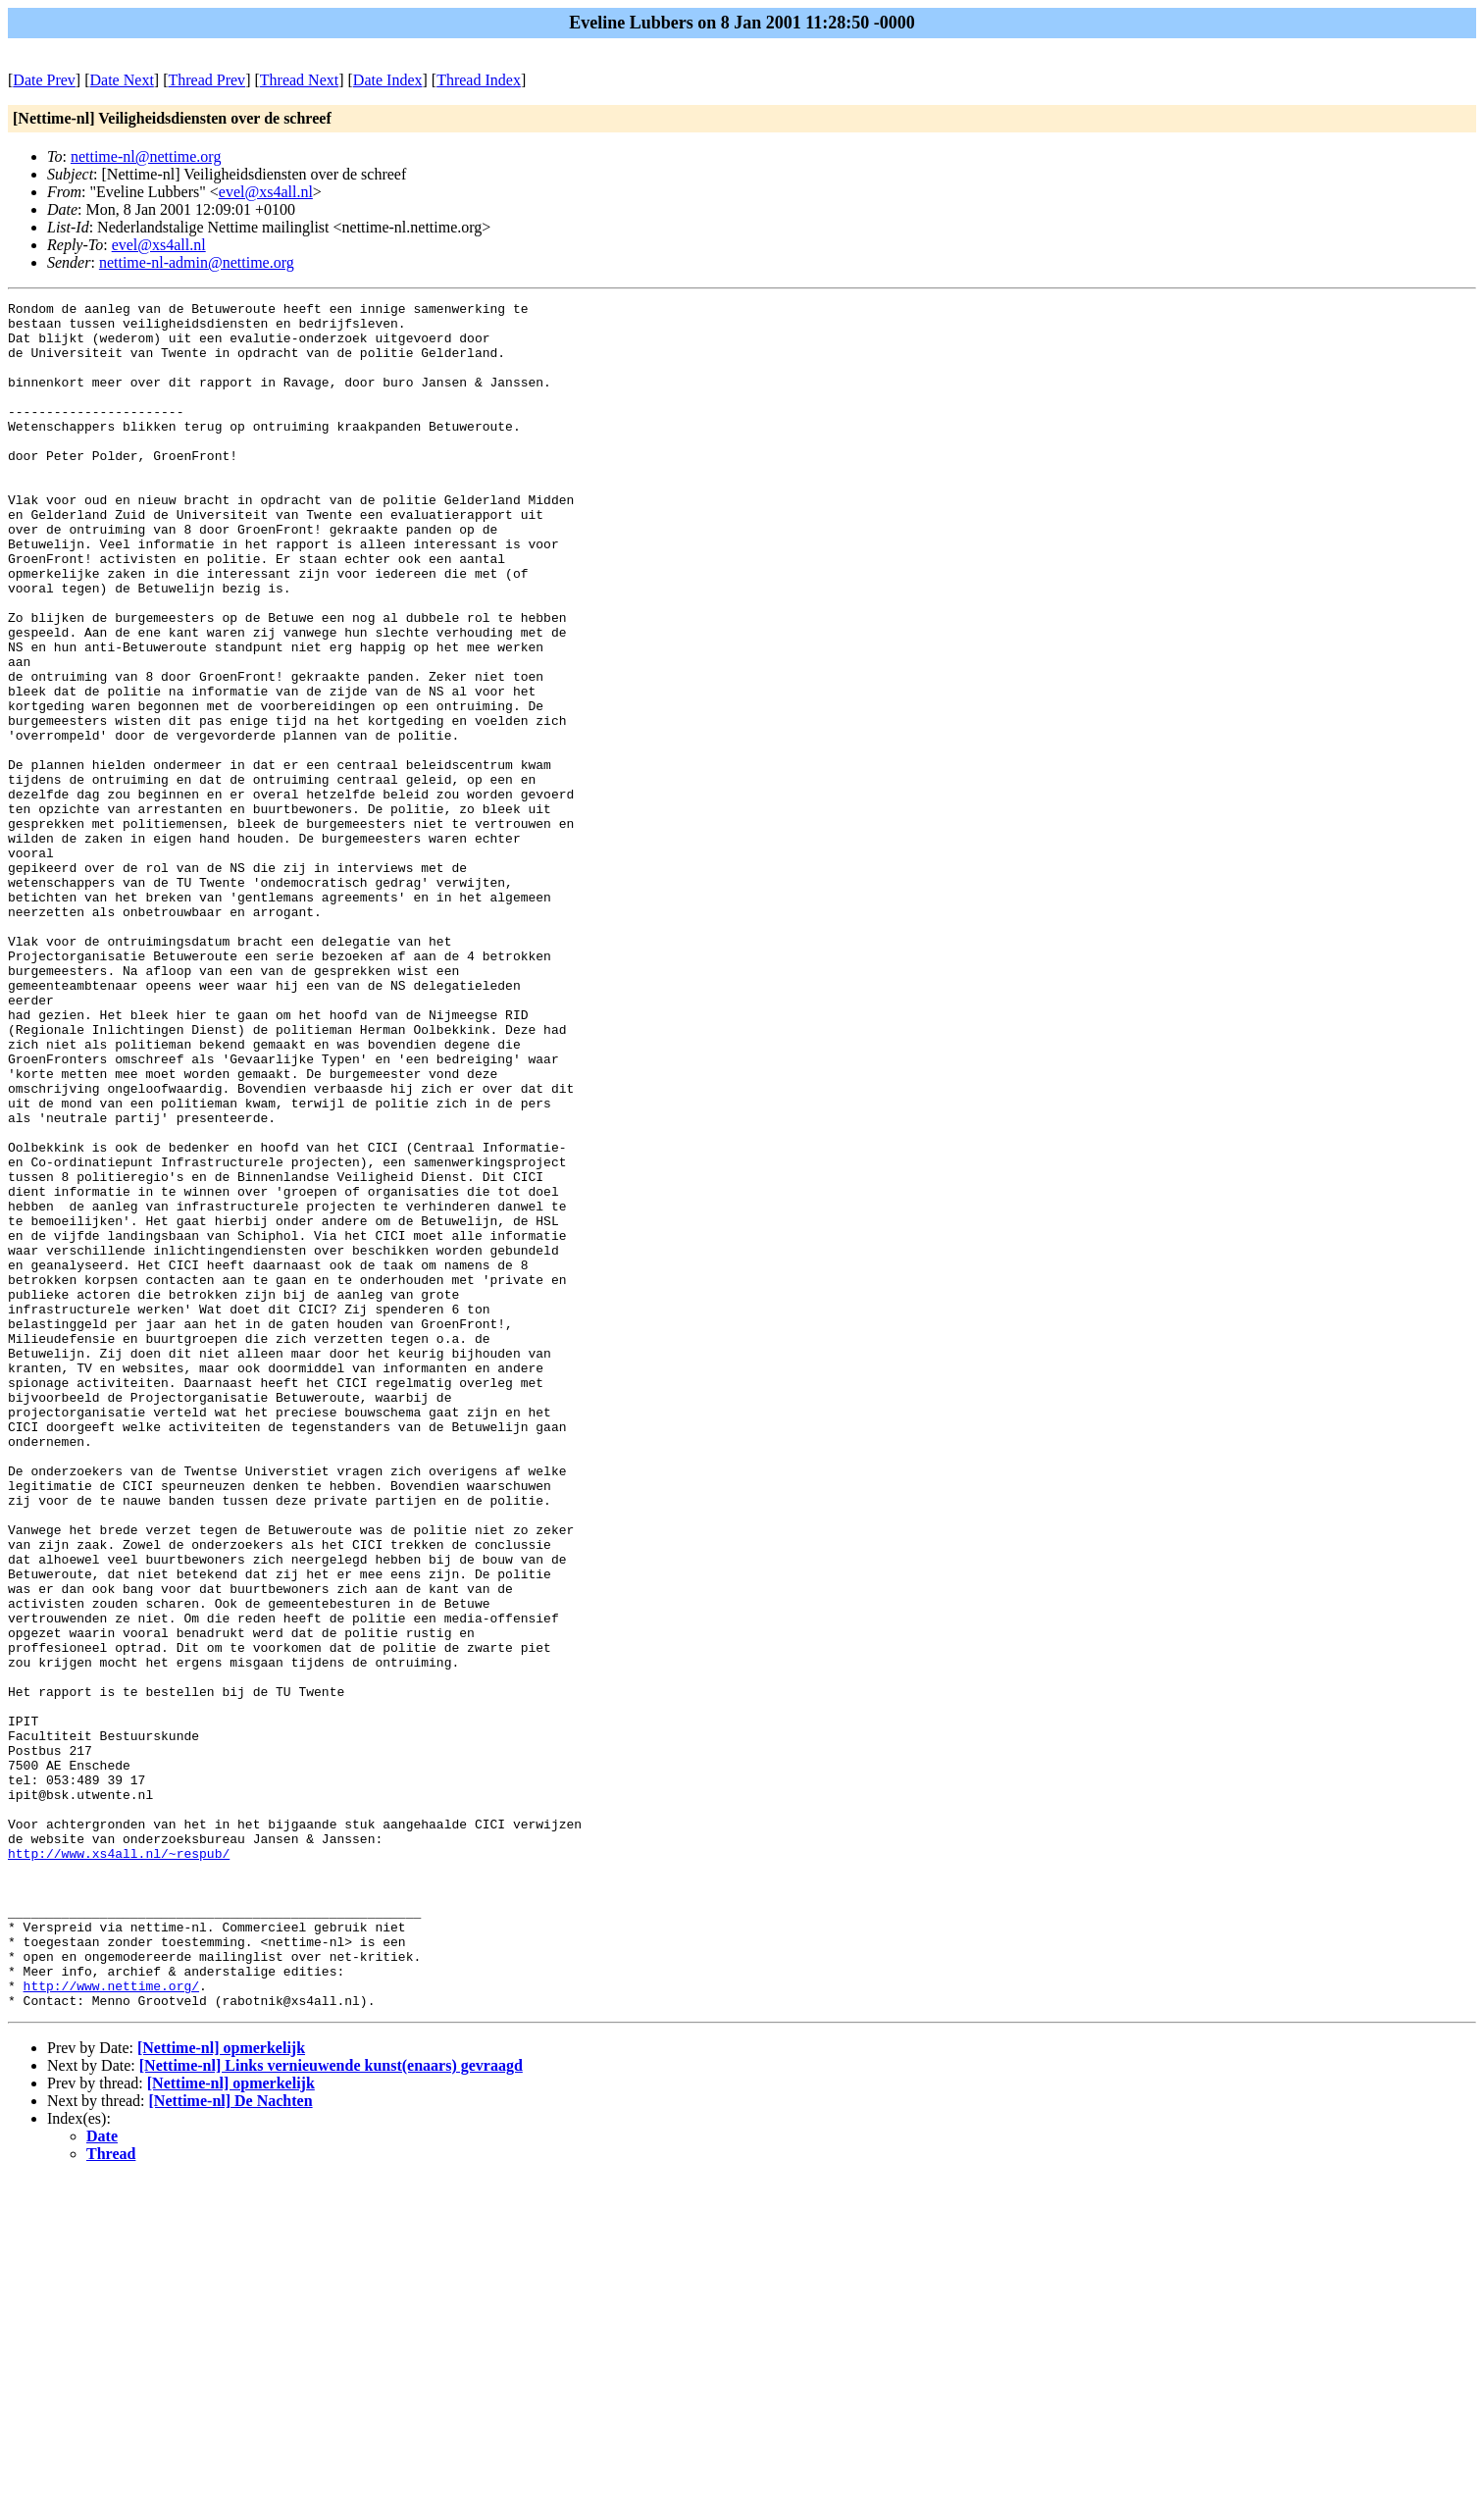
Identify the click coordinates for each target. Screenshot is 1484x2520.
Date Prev (44, 80)
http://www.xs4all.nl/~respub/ (119, 2165)
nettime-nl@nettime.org (146, 156)
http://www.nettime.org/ (111, 2324)
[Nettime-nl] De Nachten (231, 2442)
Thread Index (478, 80)
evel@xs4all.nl (266, 191)
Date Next (122, 80)
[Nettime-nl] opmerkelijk (221, 2389)
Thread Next (299, 80)
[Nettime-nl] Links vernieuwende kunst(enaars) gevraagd (331, 2406)
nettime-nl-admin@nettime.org (196, 262)
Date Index (388, 80)
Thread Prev (206, 80)
